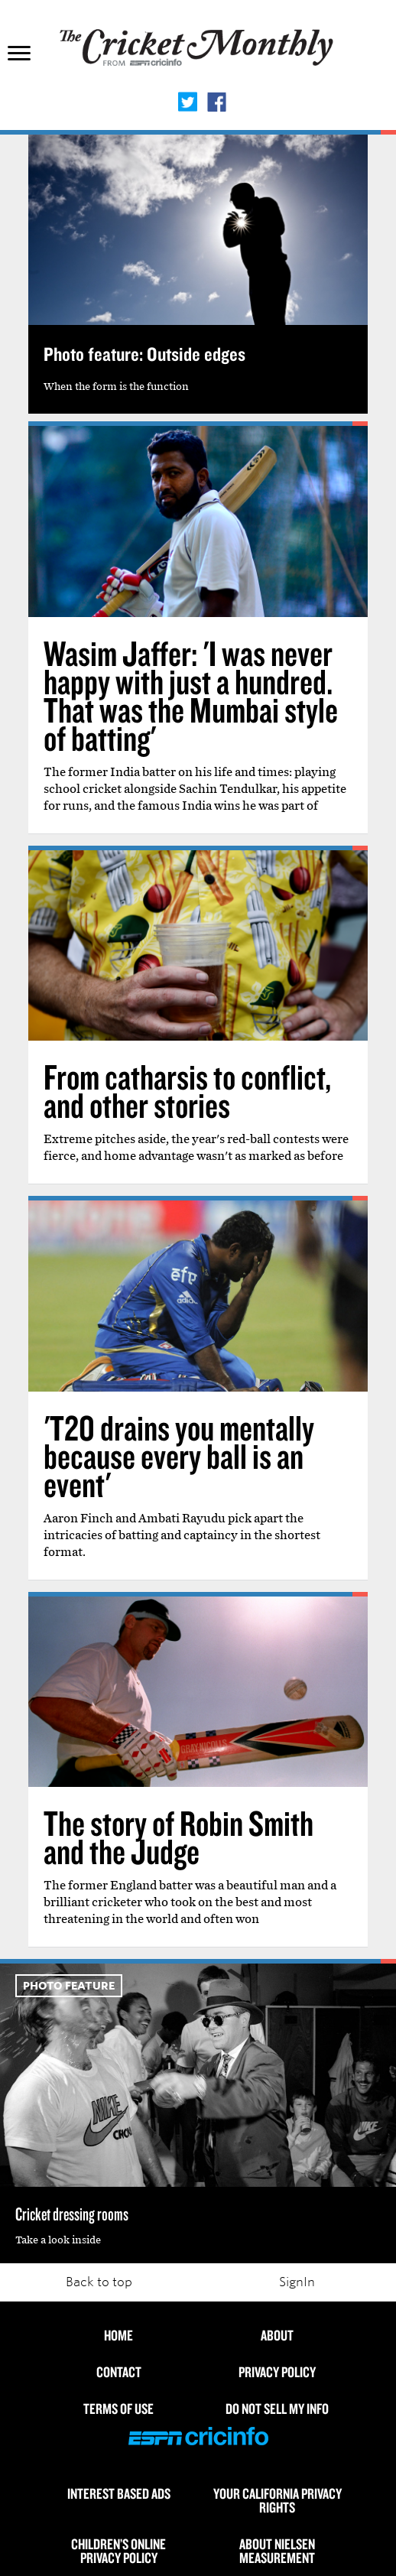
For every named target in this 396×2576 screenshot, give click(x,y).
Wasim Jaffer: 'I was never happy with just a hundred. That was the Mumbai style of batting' (191, 695)
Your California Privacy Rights (277, 2500)
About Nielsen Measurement (277, 2551)
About (277, 2335)
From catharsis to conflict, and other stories (187, 1090)
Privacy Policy (277, 2372)
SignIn (297, 2282)
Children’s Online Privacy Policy (118, 2551)
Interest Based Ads (118, 2493)
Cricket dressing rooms (71, 2213)
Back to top (99, 2282)
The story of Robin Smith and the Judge (178, 1837)
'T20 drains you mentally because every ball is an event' (179, 1455)
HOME (118, 2335)
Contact (118, 2372)
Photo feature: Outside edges (144, 353)
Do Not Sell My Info (277, 2408)
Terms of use (118, 2408)
